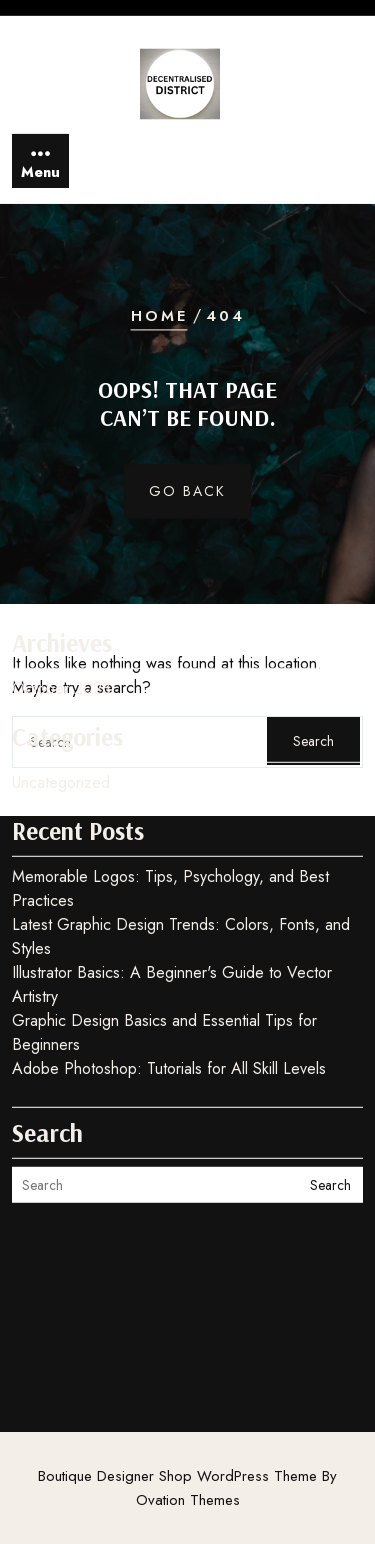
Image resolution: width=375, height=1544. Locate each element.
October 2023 (61, 597)
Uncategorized (61, 691)
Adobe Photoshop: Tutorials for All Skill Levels (169, 977)
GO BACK (187, 492)
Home (159, 316)
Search (330, 1094)
